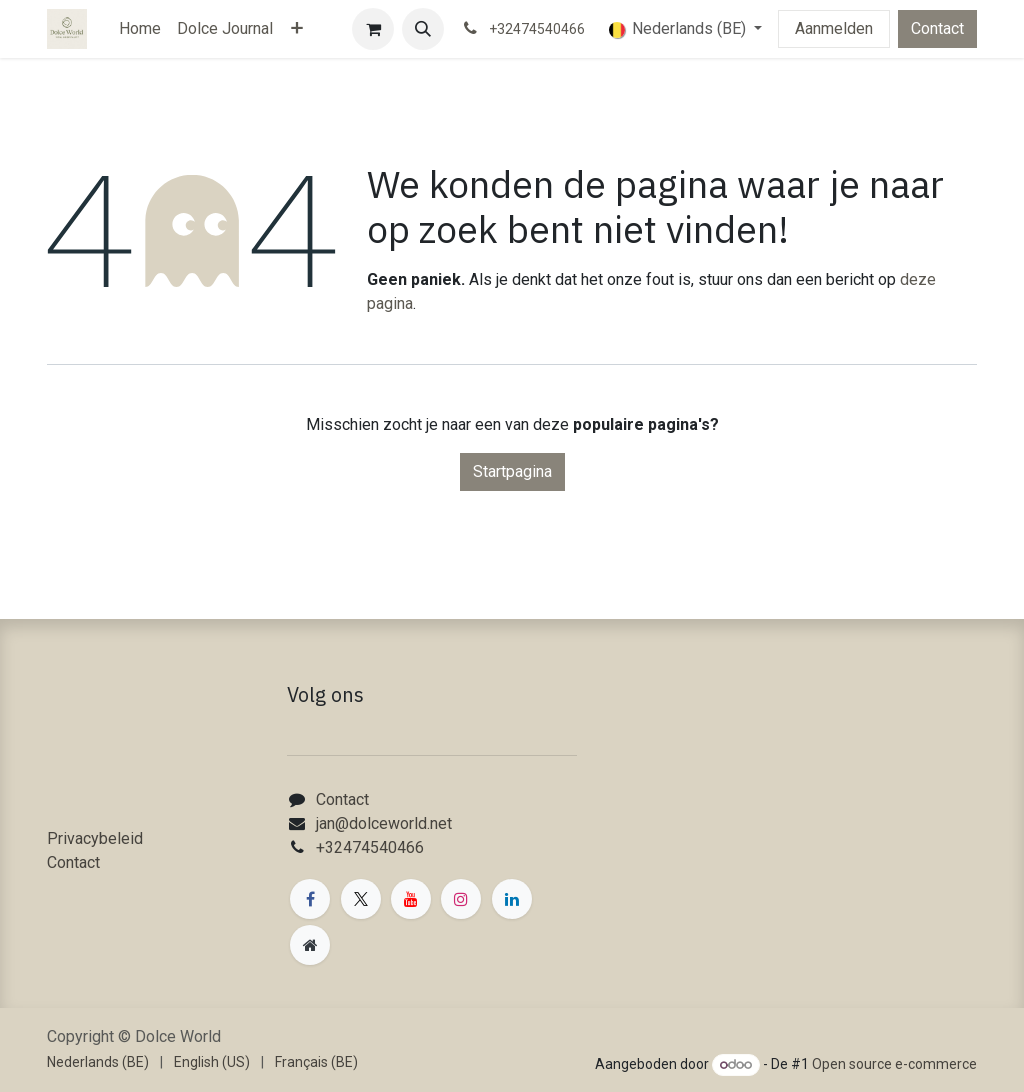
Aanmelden (834, 28)
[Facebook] (310, 899)
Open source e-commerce (894, 1064)
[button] (423, 29)
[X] (361, 899)
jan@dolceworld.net (384, 823)
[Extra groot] (310, 945)
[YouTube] (411, 899)
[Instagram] (461, 899)
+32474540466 (370, 847)
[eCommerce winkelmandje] (373, 29)
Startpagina (512, 471)
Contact (937, 28)
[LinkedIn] (512, 899)
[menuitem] (140, 29)
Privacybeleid (95, 838)
